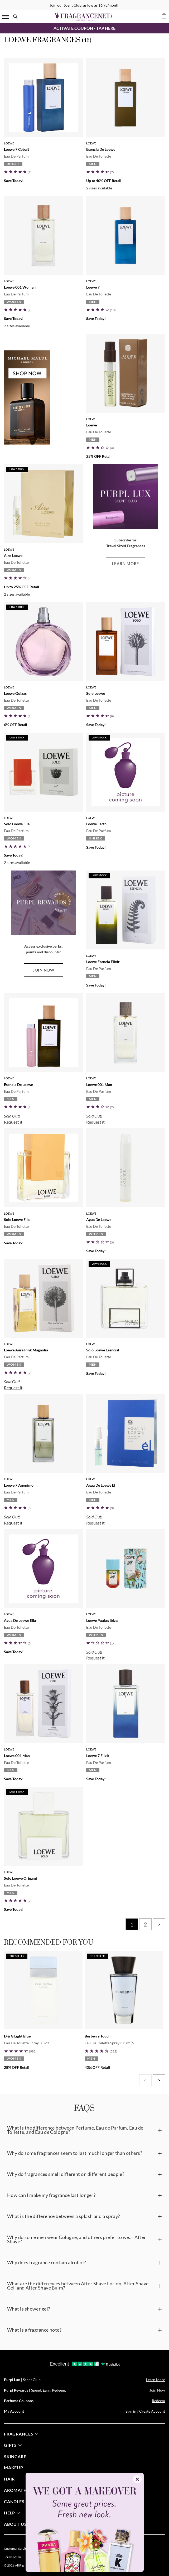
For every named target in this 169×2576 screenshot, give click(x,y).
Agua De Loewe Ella (20, 1620)
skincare (15, 2456)
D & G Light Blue (17, 2036)
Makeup (13, 2467)
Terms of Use (13, 2557)
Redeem (158, 2400)
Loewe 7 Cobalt (16, 149)
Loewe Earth (96, 824)
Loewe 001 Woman (20, 287)
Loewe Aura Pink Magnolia (26, 1350)
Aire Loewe (13, 555)
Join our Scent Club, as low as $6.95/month (84, 5)
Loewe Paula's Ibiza (102, 1620)
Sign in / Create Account (145, 2411)
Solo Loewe (95, 693)
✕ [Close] (137, 2479)
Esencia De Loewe (100, 149)
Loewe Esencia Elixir (103, 961)
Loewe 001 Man (99, 1084)
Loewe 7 (93, 287)
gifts (13, 2445)
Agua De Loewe (98, 1219)
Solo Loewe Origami (20, 1878)
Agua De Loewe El (100, 1485)
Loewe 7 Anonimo (18, 1485)
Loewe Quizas (15, 693)
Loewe (9, 143)
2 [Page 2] (145, 1924)
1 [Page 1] (131, 1924)
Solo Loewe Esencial (102, 1350)
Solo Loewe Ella (17, 824)
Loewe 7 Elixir (97, 1755)
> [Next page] (158, 1924)
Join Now (157, 2390)
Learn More (155, 2379)
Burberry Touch (97, 2036)
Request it (13, 1121)
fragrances (21, 2433)
